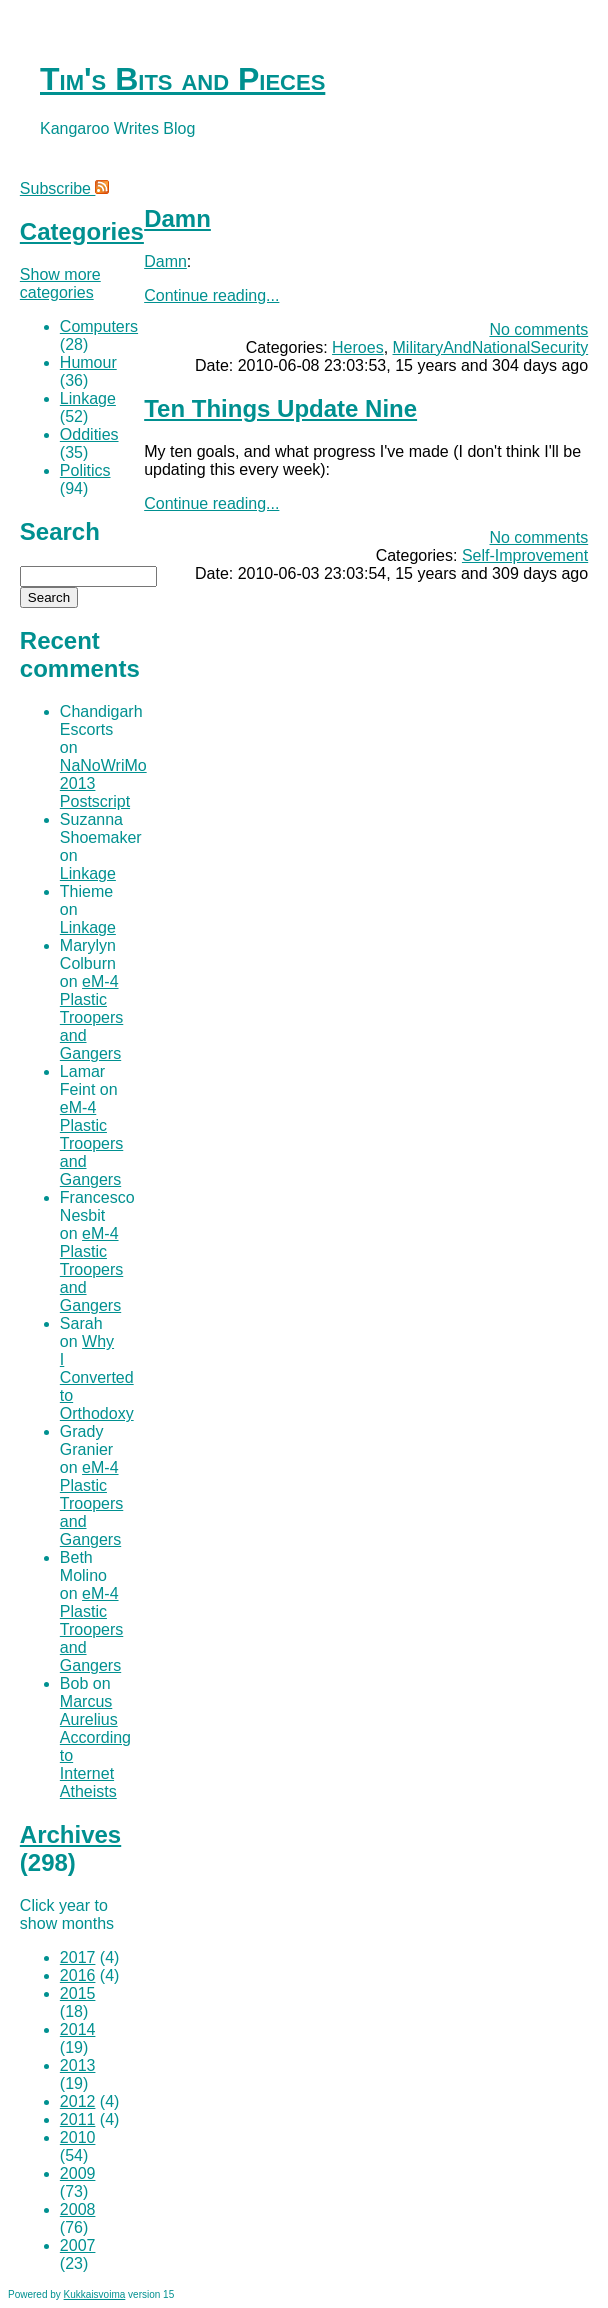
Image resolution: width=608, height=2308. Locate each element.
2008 (78, 2209)
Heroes (358, 347)
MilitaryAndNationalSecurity (491, 347)
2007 (78, 2245)
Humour (88, 362)
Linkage (88, 398)
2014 (78, 2029)
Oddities (89, 434)
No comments (538, 329)
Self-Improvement (525, 555)
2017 (78, 1957)
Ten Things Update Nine (280, 408)
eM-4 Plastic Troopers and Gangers (91, 1017)
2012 (78, 2101)
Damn (177, 218)
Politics (85, 470)
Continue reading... (211, 295)
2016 (78, 1975)
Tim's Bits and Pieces (182, 79)
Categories (82, 231)
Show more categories (60, 283)
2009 (78, 2173)
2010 (78, 2137)
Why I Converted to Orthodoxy (97, 1377)
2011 (78, 2119)
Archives (70, 1834)
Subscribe (65, 188)
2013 (78, 2065)
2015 (78, 1993)
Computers (99, 326)
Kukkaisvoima (95, 2294)
